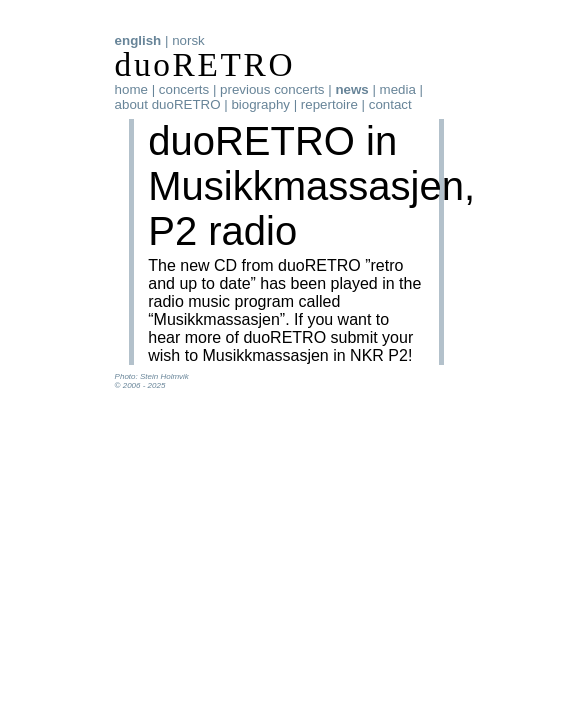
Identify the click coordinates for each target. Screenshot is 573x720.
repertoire (329, 104)
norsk (188, 40)
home (131, 89)
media (398, 89)
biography (260, 104)
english (138, 40)
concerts (184, 89)
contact (390, 104)
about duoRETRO (168, 104)
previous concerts (272, 89)
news (351, 89)
